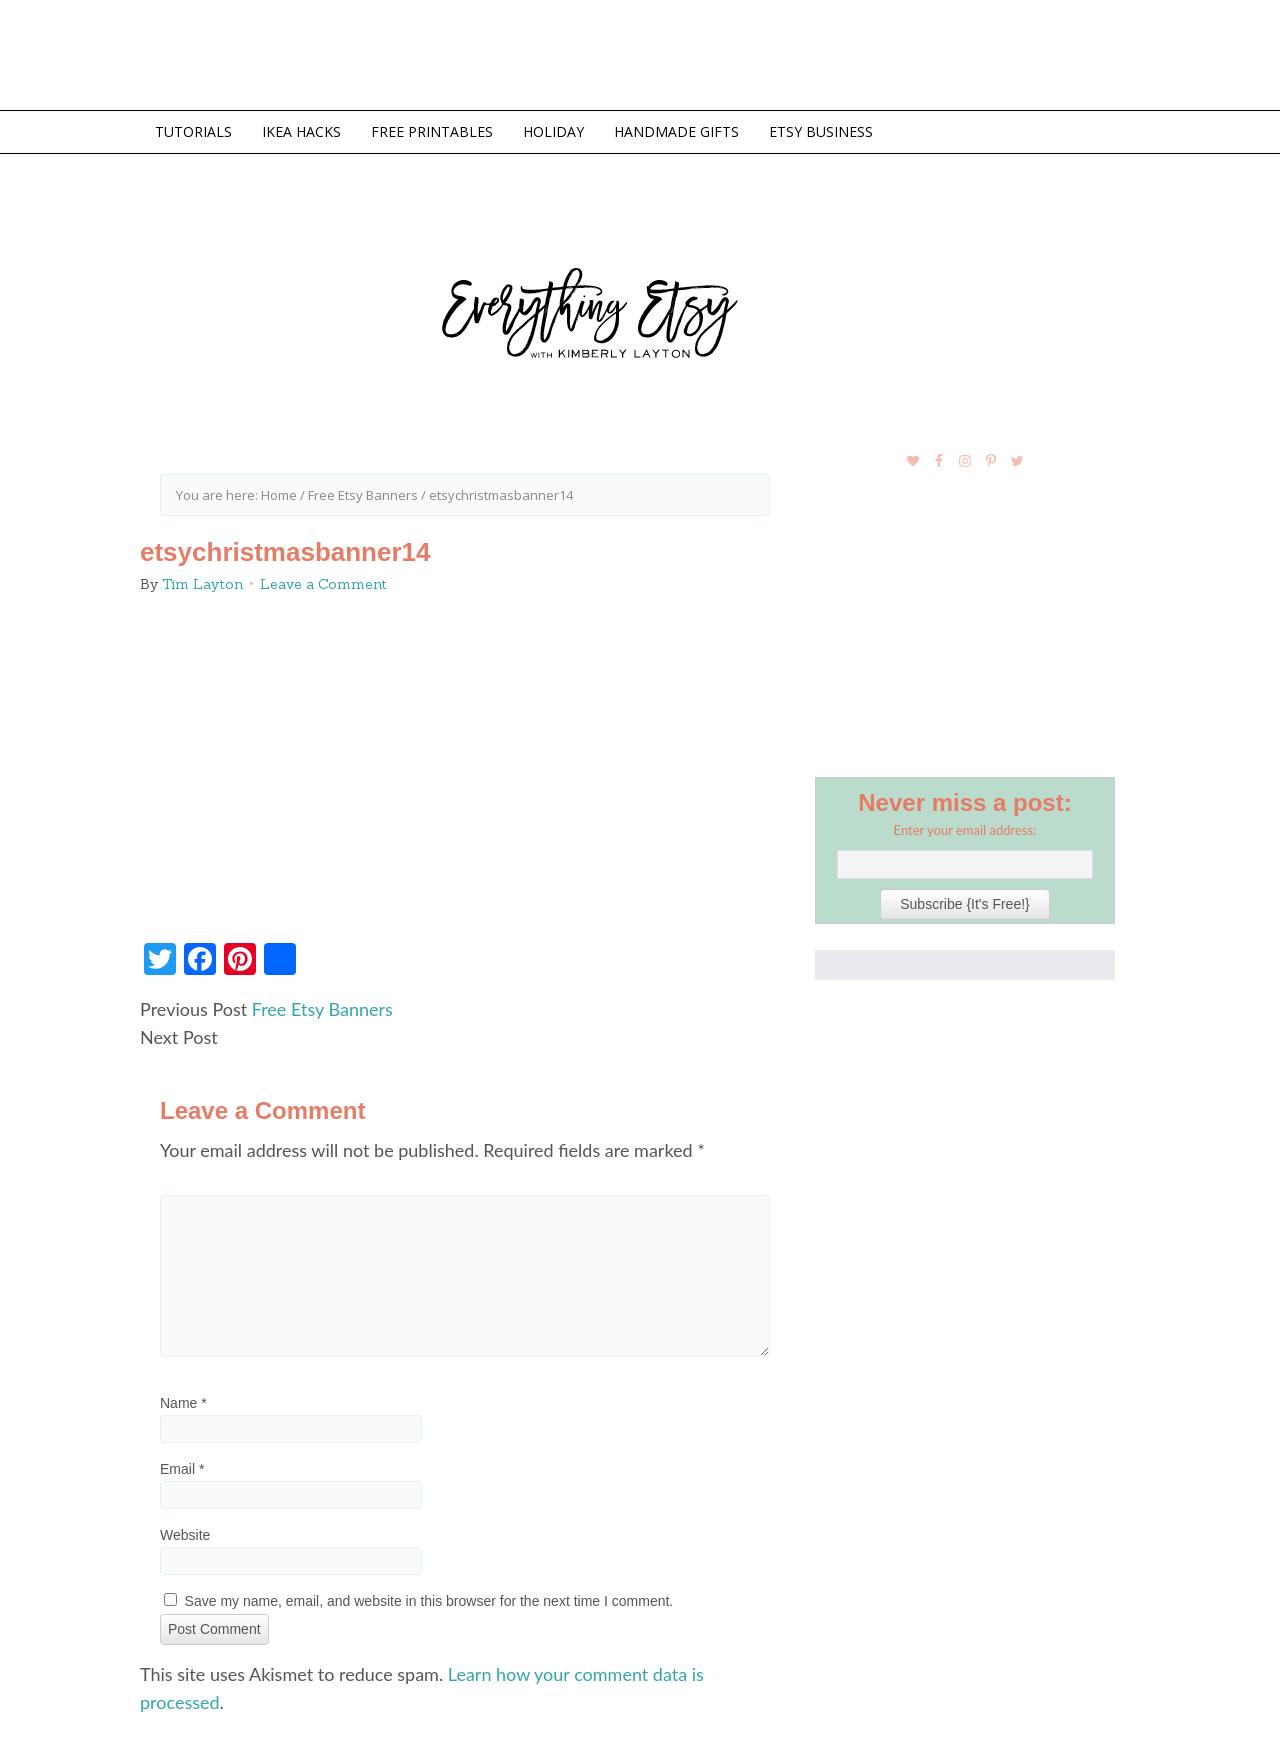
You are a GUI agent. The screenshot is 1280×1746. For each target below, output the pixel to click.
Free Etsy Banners (322, 1009)
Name (183, 1403)
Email (182, 1469)
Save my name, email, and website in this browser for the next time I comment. (429, 1601)
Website (185, 1535)
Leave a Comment (323, 584)
